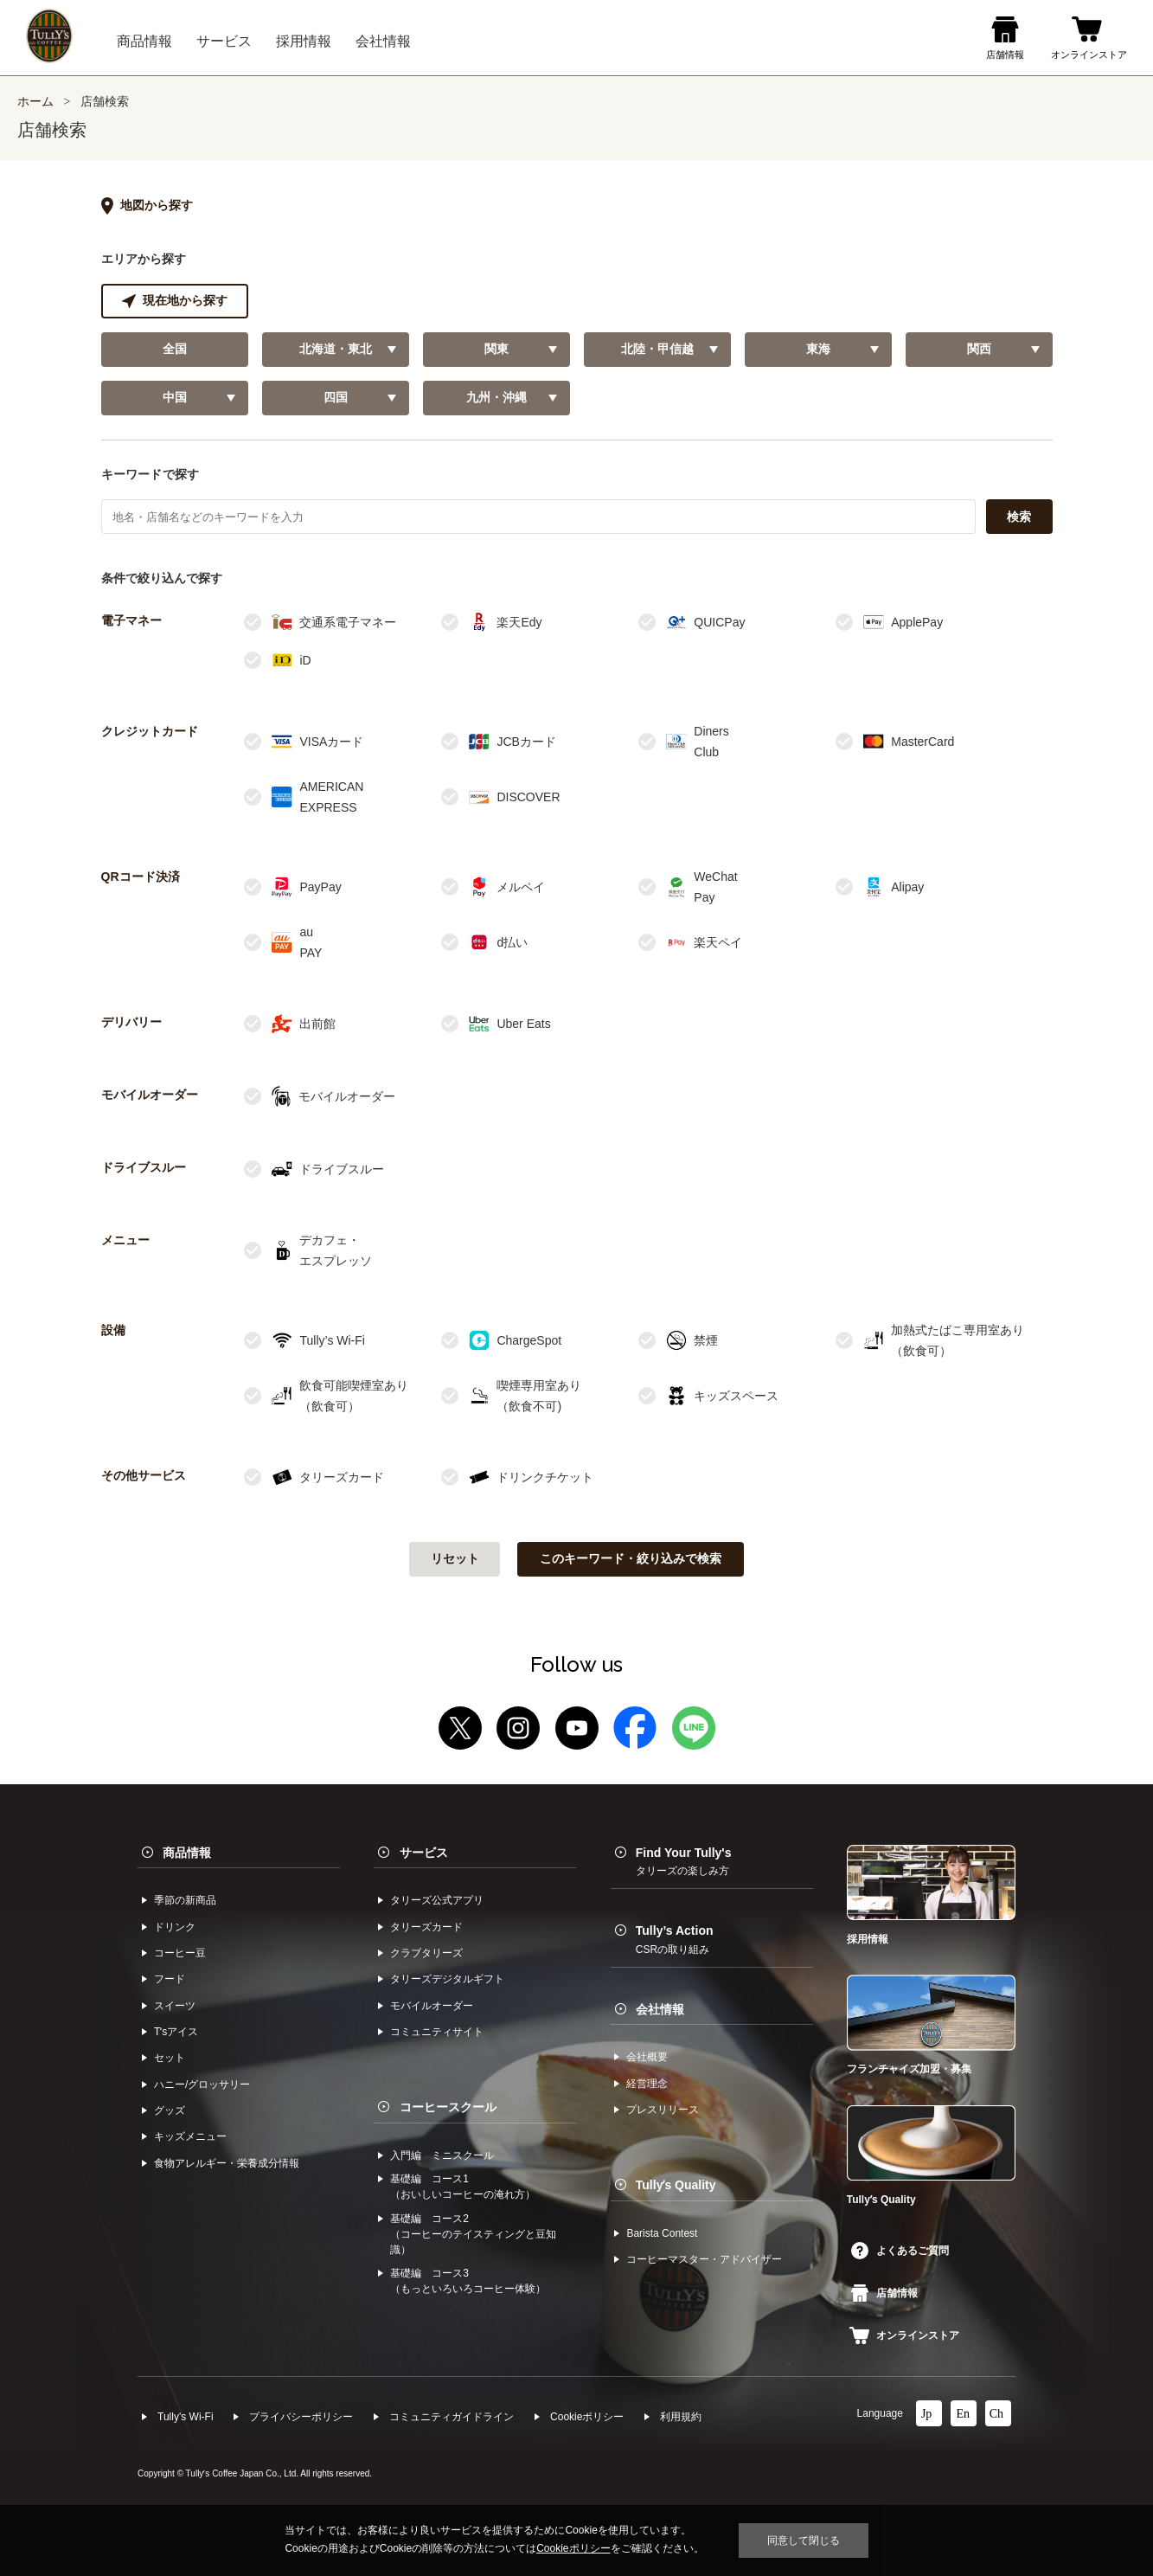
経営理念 (647, 2084)
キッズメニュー (190, 2136)
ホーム (35, 101)
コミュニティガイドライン (451, 2417)
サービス (424, 1853)
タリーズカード (426, 1927)
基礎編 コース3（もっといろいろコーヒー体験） (468, 2281)
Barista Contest (661, 2233)
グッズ (169, 2110)
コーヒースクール (448, 2107)
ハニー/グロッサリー (202, 2084)
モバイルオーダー (431, 2006)
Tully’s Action (675, 1939)
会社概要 (647, 2057)
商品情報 (187, 1853)
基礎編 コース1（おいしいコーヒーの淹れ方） (462, 2186)
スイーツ (174, 2006)
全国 (175, 349)
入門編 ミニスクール (442, 2155)
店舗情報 (884, 2293)
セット (169, 2058)
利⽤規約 (680, 2417)
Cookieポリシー (587, 2417)
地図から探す (147, 206)
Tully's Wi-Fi (185, 2417)
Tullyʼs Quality (676, 2185)
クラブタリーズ (426, 1953)
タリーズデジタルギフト (447, 1979)
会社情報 (660, 2009)
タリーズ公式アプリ (437, 1900)
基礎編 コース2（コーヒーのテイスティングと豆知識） (473, 2234)
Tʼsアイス (176, 2032)
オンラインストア (904, 2335)
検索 (1019, 517)
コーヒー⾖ (180, 1953)
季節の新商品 (185, 1900)
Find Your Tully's (684, 1861)
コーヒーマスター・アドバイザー (704, 2259)
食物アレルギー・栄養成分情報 (226, 2163)
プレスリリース (662, 2110)
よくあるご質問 (900, 2251)
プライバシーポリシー (301, 2417)
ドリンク (174, 1927)
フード (169, 1979)
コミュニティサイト (437, 2032)
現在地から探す (174, 301)
